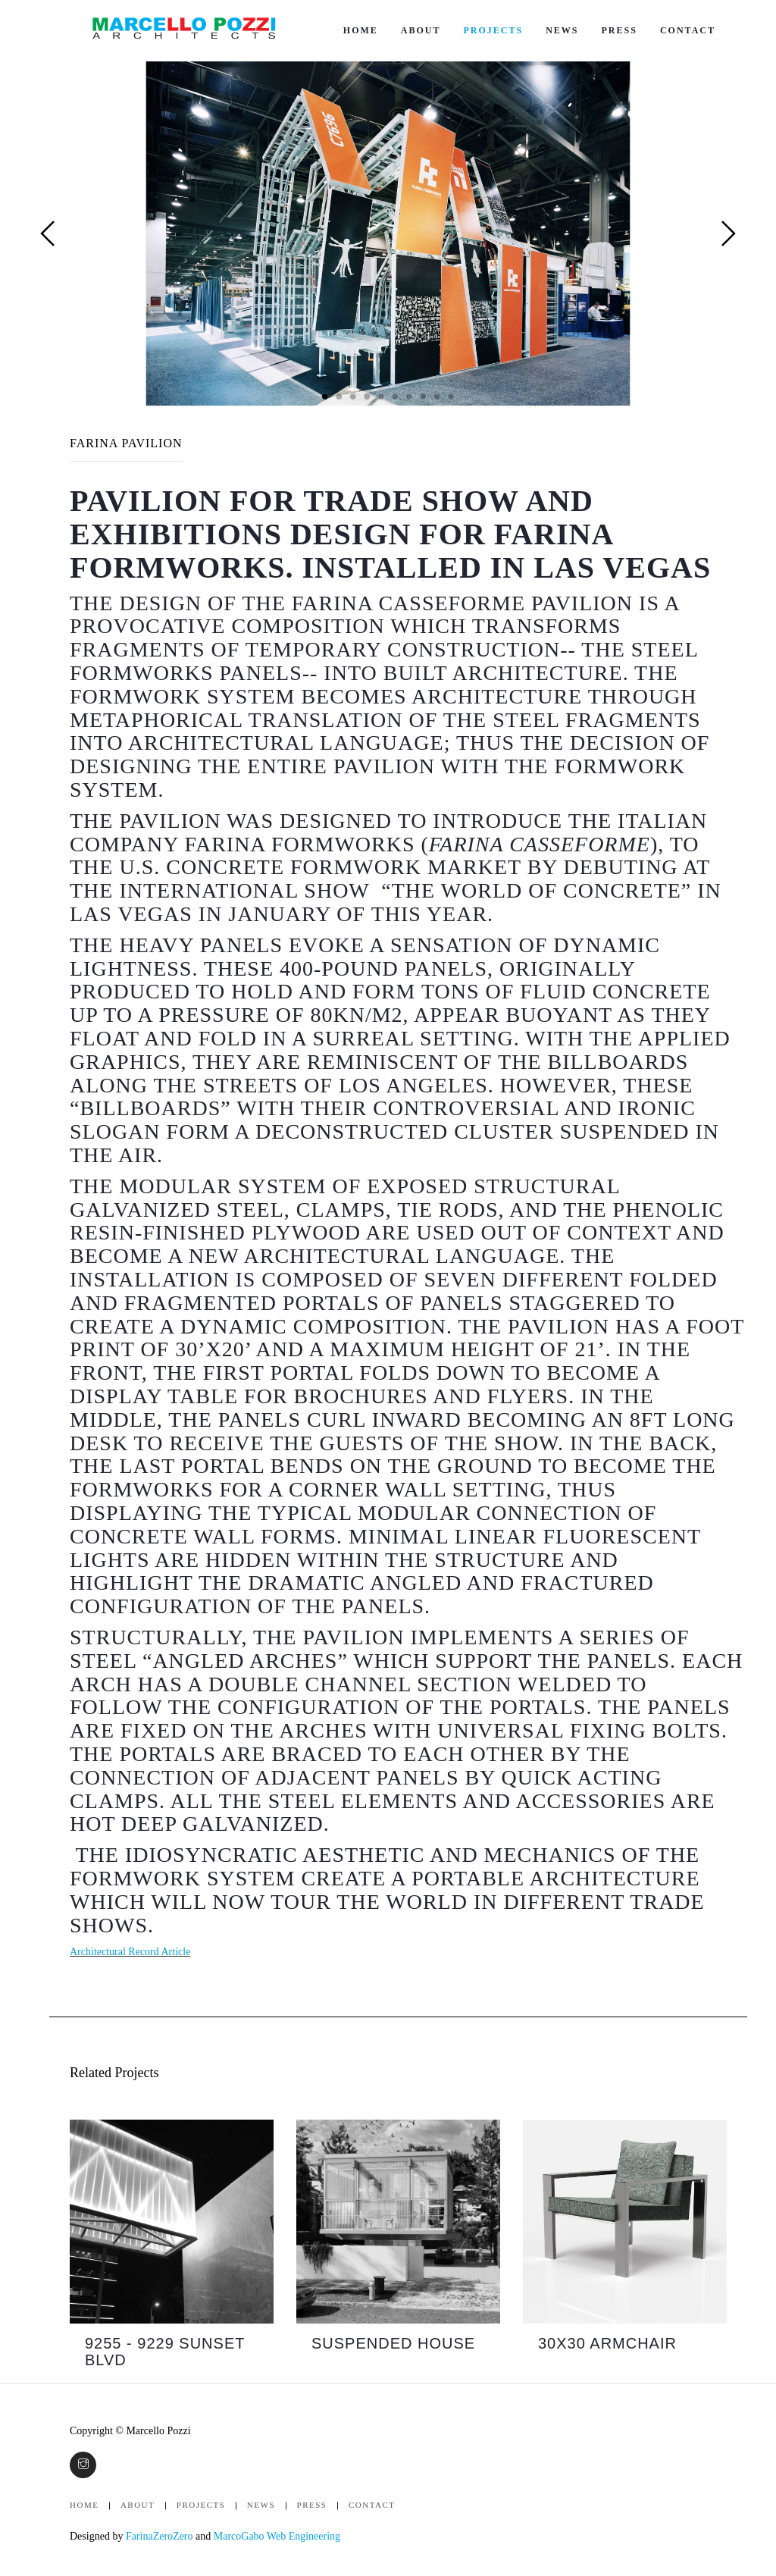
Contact (687, 30)
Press (619, 30)
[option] (171, 2251)
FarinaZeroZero (159, 2536)
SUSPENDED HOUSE (393, 2343)
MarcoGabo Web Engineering (277, 2536)
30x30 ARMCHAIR (607, 2343)
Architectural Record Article (130, 1951)
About (421, 30)
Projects (493, 30)
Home (360, 30)
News (562, 30)
